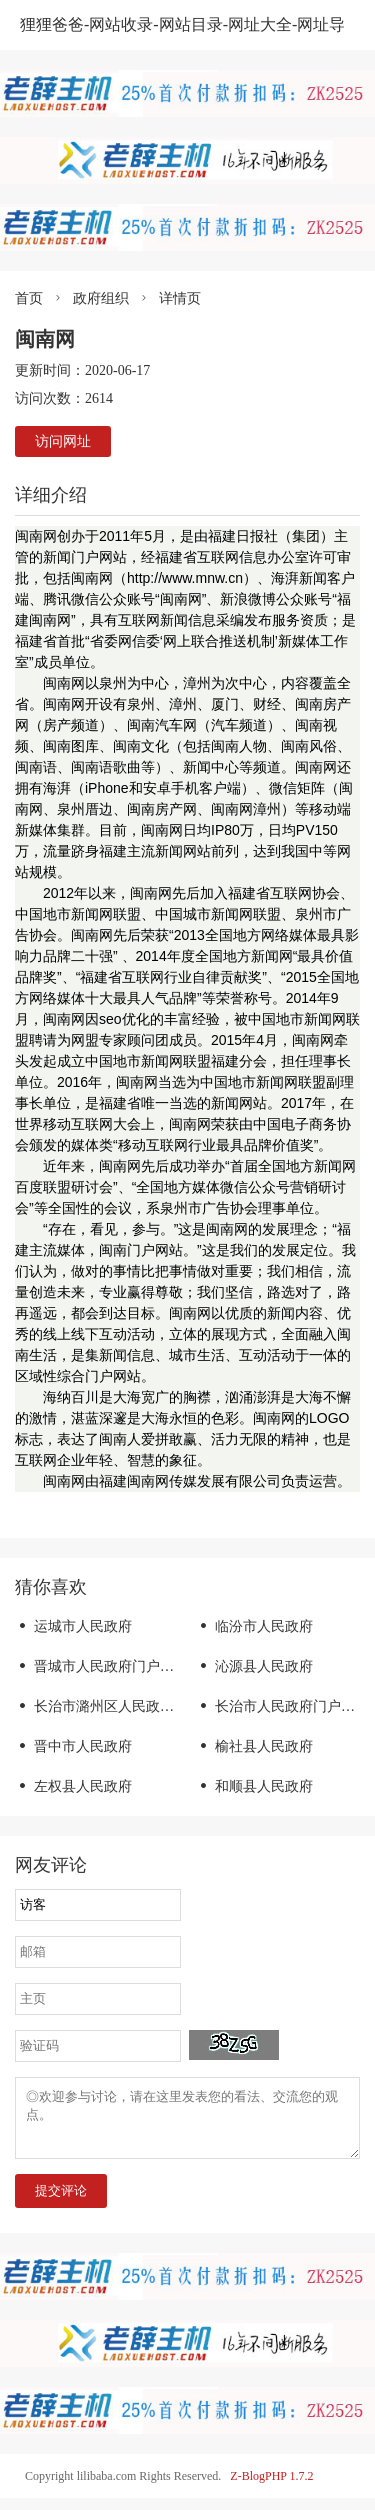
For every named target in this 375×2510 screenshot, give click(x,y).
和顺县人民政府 (254, 1786)
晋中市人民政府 (73, 1746)
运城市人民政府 (73, 1626)
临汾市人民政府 (254, 1626)
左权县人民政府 (73, 1786)
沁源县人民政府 (254, 1666)
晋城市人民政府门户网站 (101, 1666)
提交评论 (61, 2202)
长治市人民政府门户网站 (282, 1706)
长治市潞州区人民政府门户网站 (122, 1706)
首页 (29, 298)
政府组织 (101, 298)
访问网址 (63, 441)
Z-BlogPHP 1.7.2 (271, 2488)
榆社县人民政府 (254, 1746)
